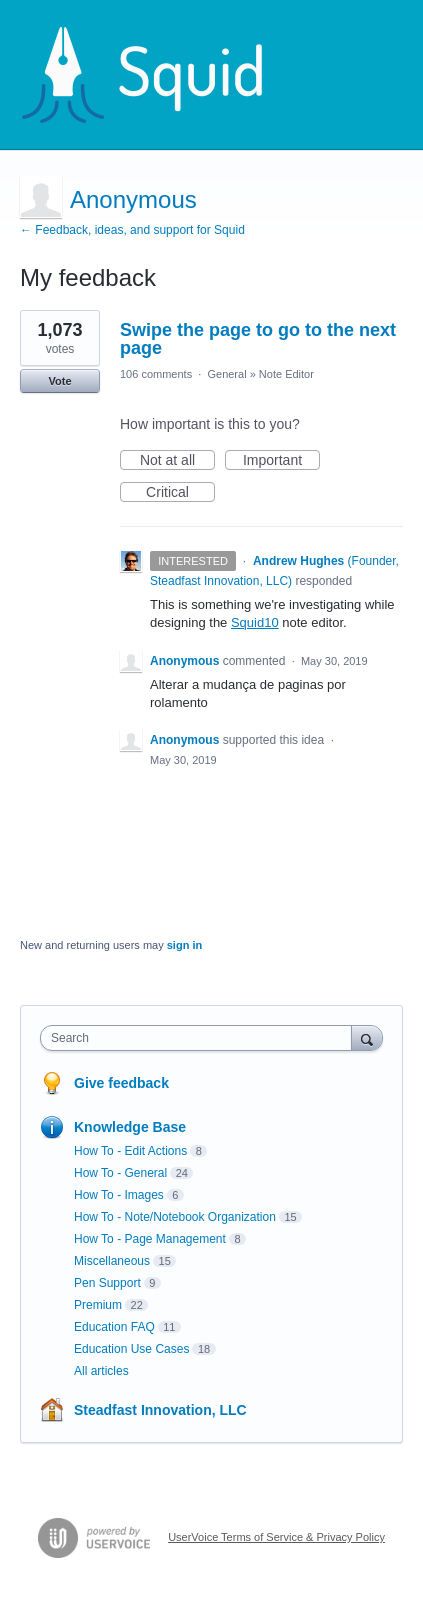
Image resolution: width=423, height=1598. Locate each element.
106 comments (156, 374)
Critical (180, 493)
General (226, 374)
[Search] (367, 1037)
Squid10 (255, 622)
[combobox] (200, 1038)
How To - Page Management (150, 1239)
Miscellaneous (112, 1261)
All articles (101, 1371)
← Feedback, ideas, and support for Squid (132, 230)
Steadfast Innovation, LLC (160, 1410)
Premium (98, 1305)
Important (281, 461)
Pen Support (107, 1283)
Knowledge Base (130, 1127)
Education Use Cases (131, 1349)
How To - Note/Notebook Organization (175, 1217)
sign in (184, 945)
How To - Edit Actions (130, 1151)
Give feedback (121, 1083)
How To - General (120, 1173)
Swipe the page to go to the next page (258, 339)
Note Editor (286, 374)
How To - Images (119, 1195)
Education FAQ (114, 1327)
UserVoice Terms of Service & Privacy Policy (276, 1537)
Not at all (177, 461)
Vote (59, 381)
